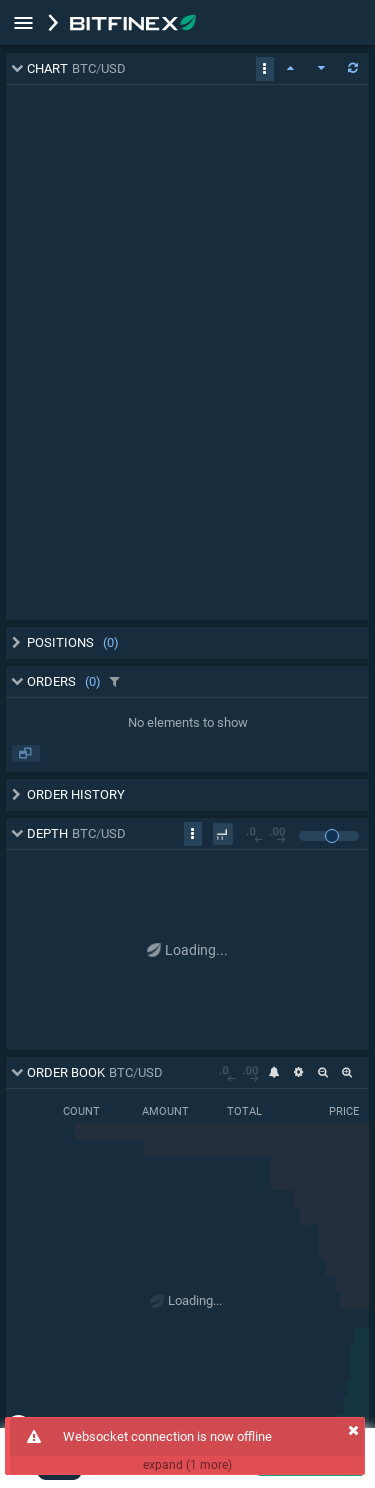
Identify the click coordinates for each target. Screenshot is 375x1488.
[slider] (332, 836)
